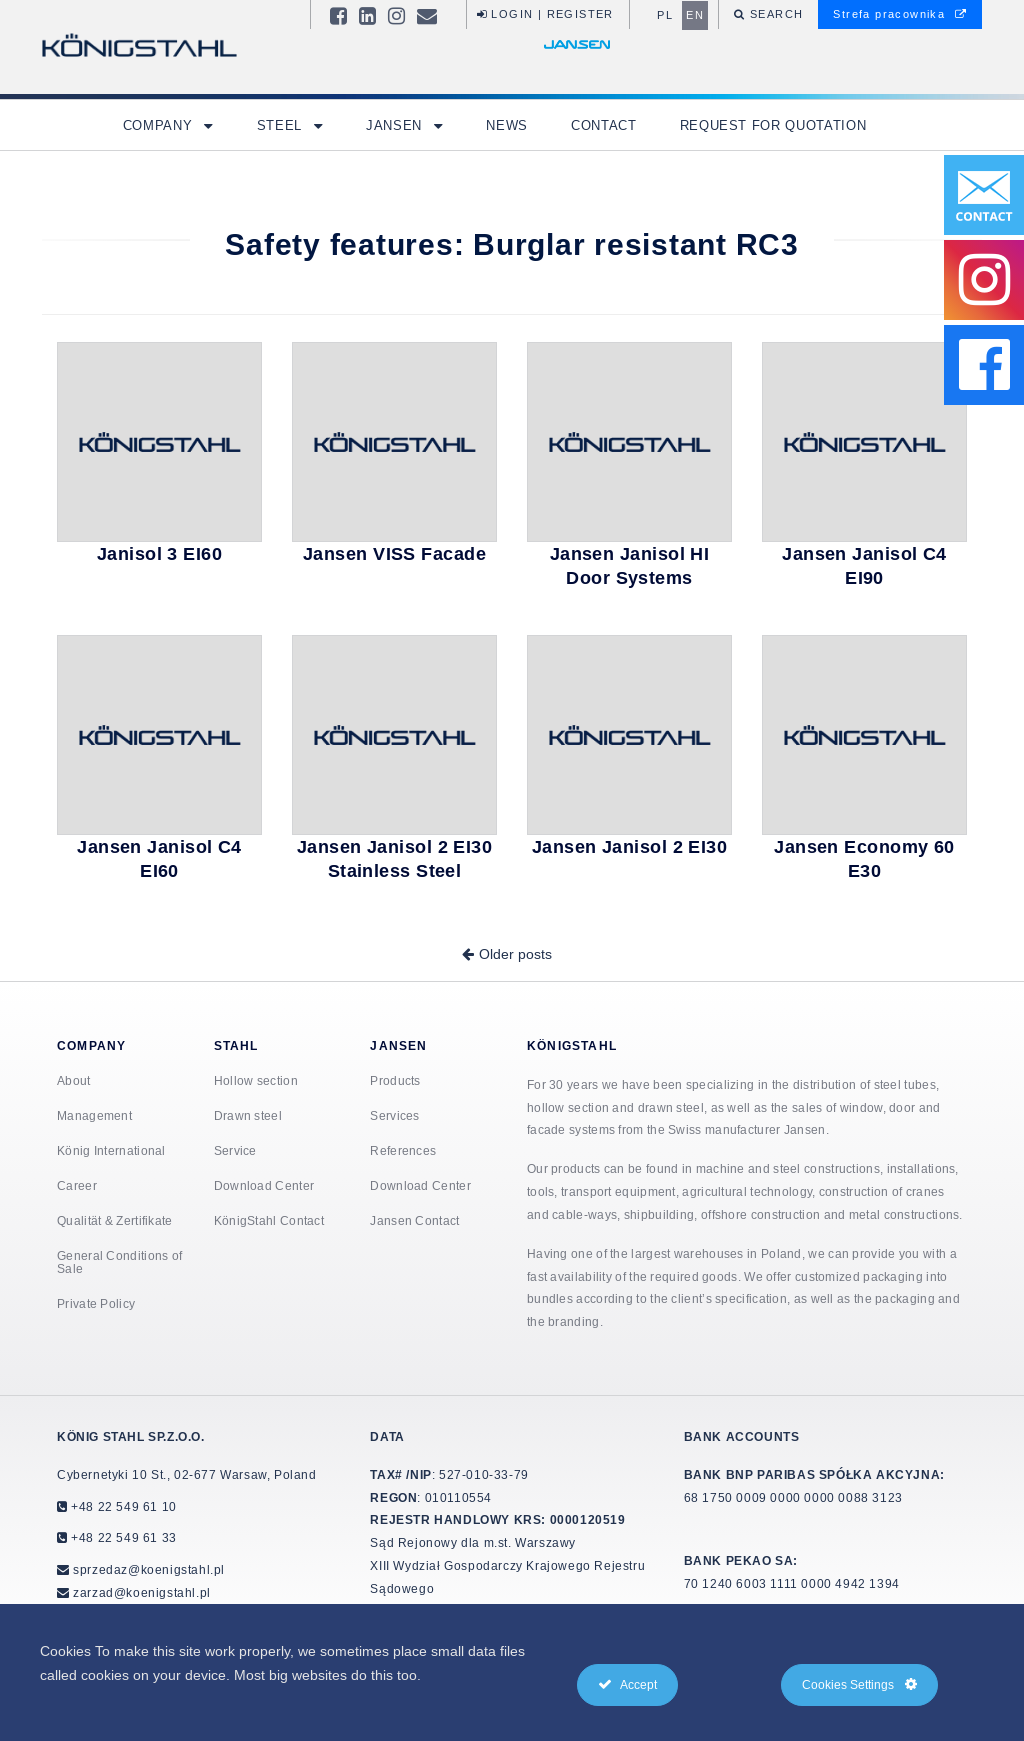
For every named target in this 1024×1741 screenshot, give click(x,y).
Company (160, 125)
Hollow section (256, 1080)
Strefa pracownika (900, 14)
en (695, 15)
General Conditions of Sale (119, 1262)
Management (94, 1115)
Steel (282, 125)
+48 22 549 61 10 (122, 1506)
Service (235, 1150)
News (507, 125)
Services (394, 1115)
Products (395, 1080)
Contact (604, 125)
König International (111, 1150)
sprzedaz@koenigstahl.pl (149, 1569)
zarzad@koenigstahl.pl (142, 1592)
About (74, 1080)
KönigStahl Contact (269, 1220)
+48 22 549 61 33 (122, 1537)
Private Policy (96, 1303)
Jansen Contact (414, 1220)
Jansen (396, 125)
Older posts (515, 954)
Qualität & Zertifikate (115, 1220)
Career (77, 1185)
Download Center (264, 1185)
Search (775, 14)
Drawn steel (248, 1115)
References (403, 1150)
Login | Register (545, 14)
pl (665, 15)
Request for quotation (773, 125)
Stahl (236, 1045)
